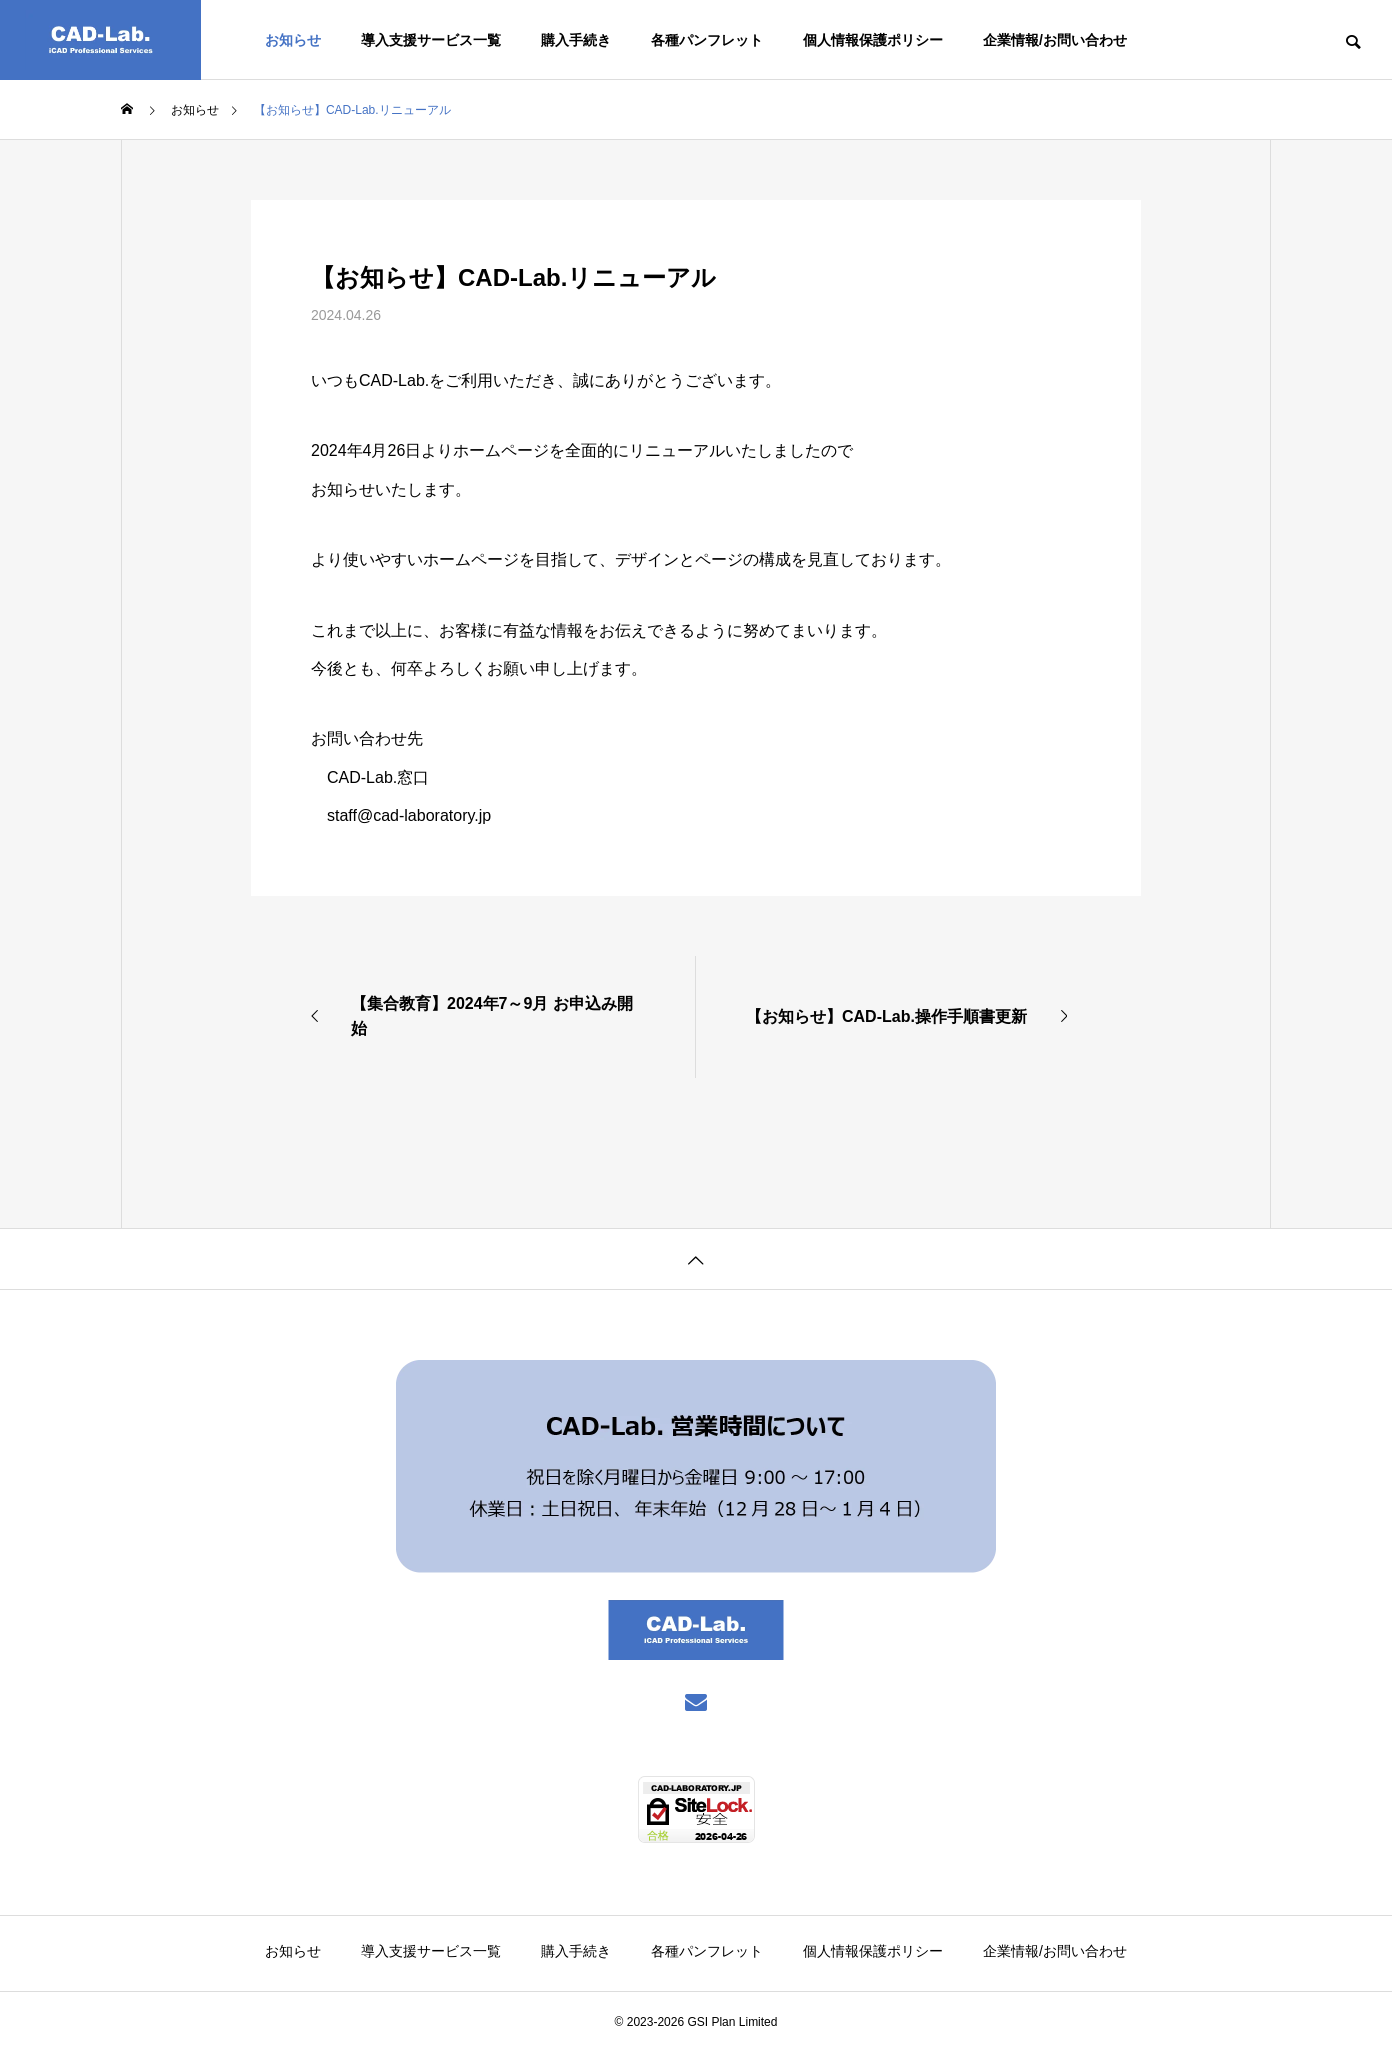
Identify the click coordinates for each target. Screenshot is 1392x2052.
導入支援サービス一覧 (431, 40)
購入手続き (576, 40)
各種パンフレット (707, 40)
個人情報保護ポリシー (873, 40)
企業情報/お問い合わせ (1055, 40)
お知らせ (293, 40)
